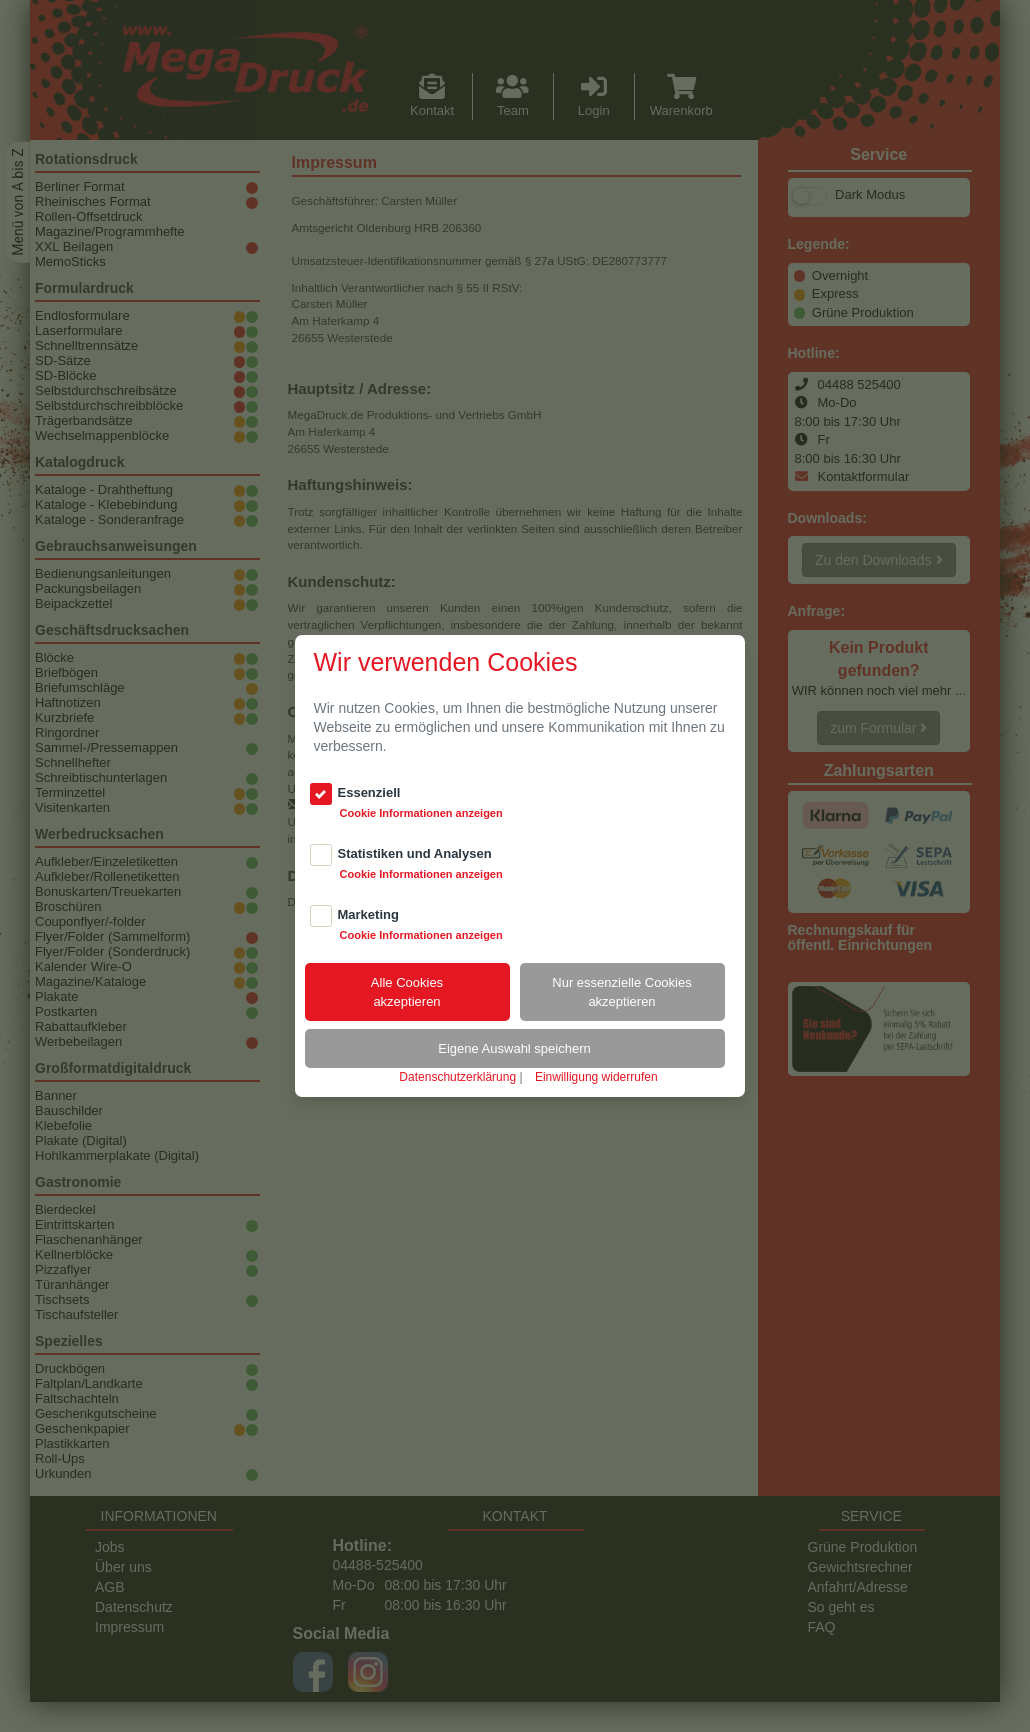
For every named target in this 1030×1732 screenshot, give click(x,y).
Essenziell (369, 792)
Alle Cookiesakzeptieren (407, 992)
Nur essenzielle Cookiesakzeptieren (621, 992)
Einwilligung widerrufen (596, 1077)
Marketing (368, 914)
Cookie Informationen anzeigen (421, 813)
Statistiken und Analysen (415, 853)
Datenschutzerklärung (457, 1077)
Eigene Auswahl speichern (514, 1048)
